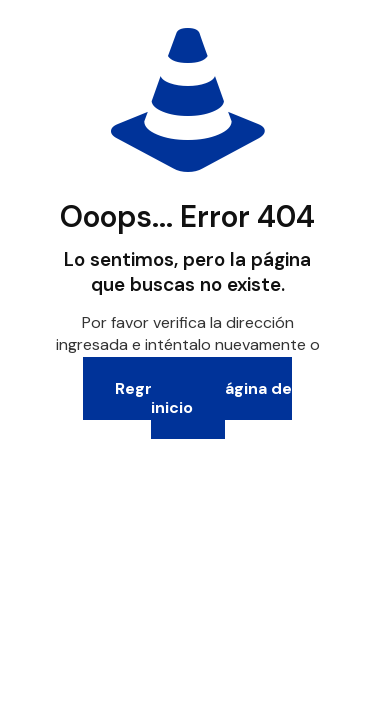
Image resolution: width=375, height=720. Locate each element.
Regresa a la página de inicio (203, 398)
